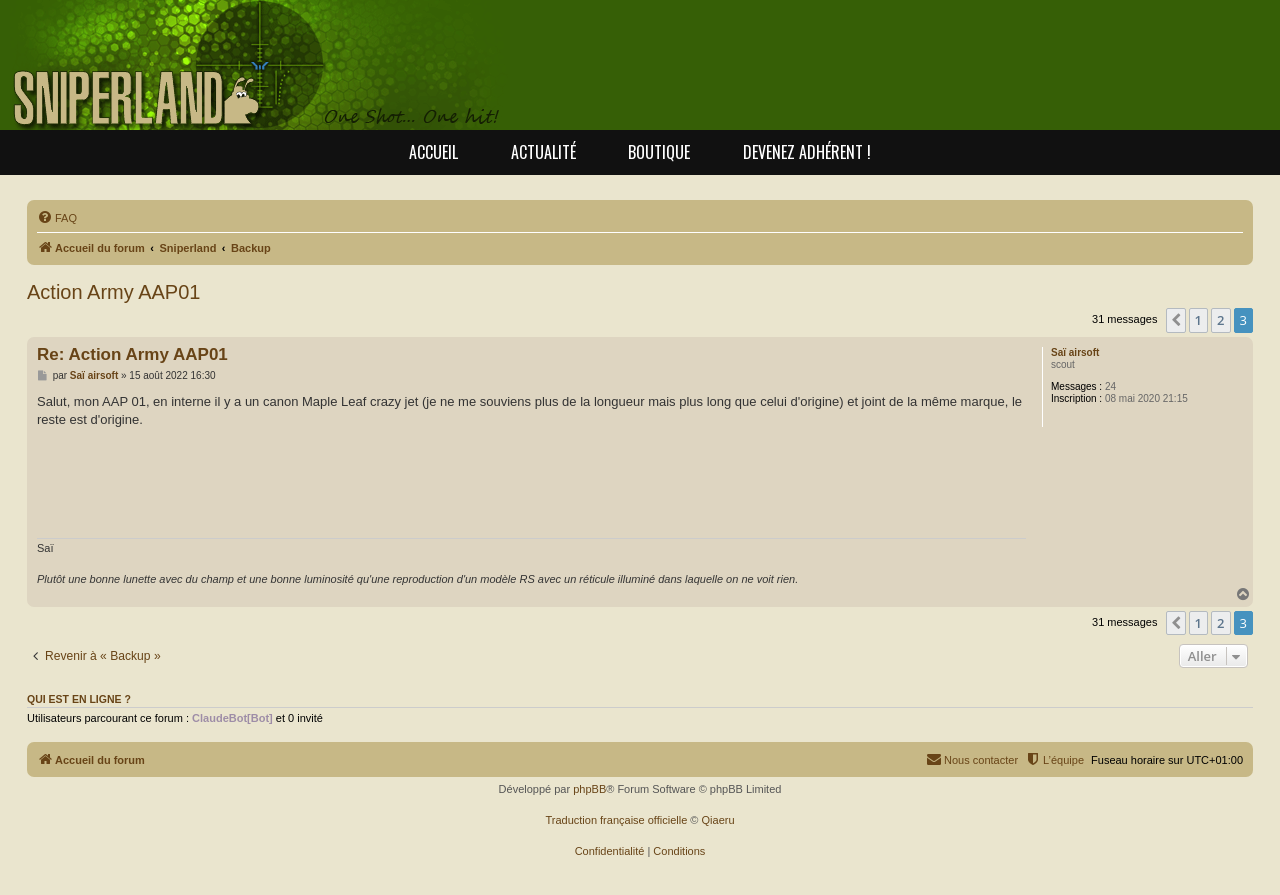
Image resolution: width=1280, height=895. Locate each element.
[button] (1176, 320)
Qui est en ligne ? (79, 699)
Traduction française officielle (616, 820)
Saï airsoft (1075, 352)
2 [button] (1220, 320)
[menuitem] (57, 218)
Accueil (433, 152)
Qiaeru (718, 820)
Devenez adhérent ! (807, 152)
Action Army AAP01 (113, 292)
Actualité (543, 152)
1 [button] (1198, 320)
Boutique (659, 152)
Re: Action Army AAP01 (132, 354)
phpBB (589, 789)
